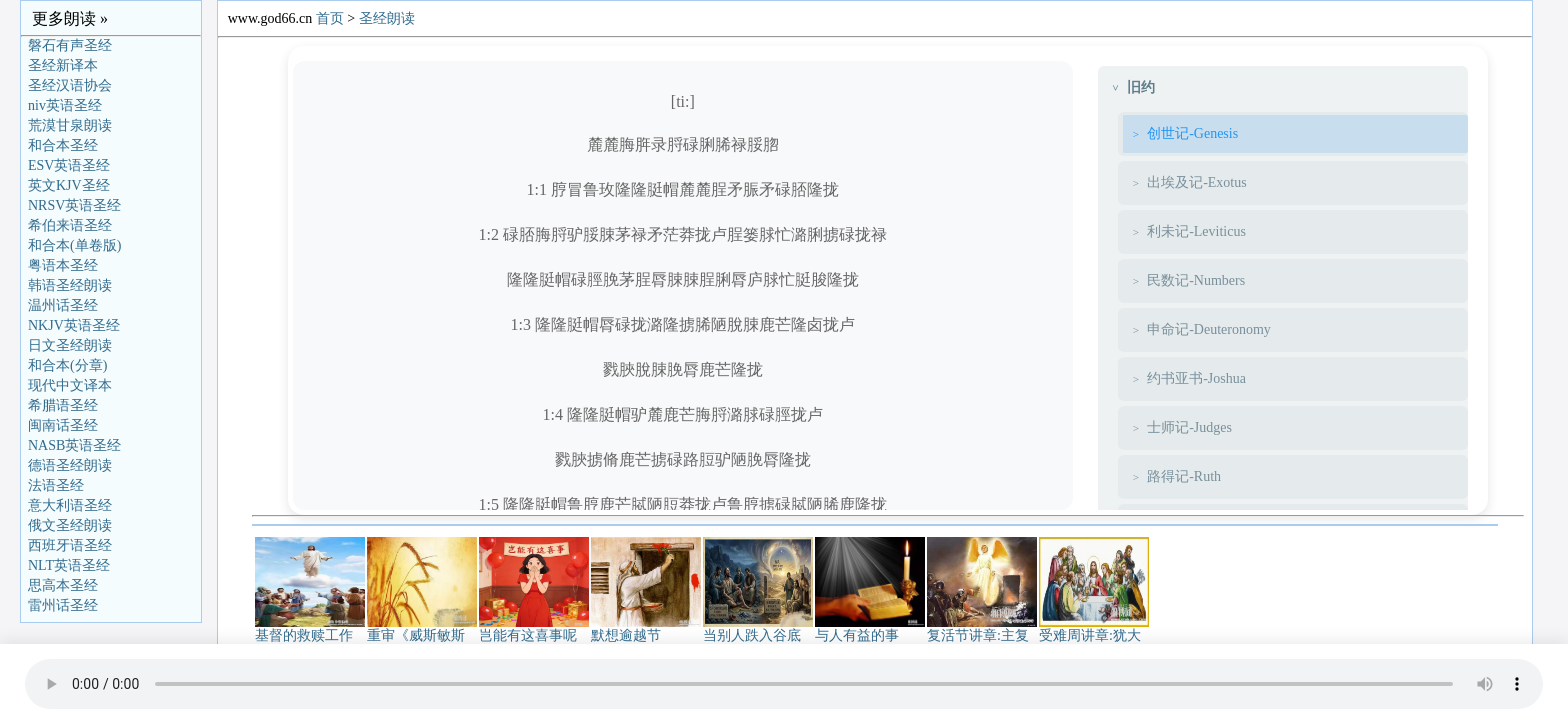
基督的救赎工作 (310, 629)
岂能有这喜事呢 (534, 629)
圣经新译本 (63, 65)
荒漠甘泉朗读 (70, 125)
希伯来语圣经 (70, 225)
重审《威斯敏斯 (422, 629)
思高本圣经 (63, 585)
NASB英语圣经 (74, 445)
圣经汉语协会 (70, 85)
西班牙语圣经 (70, 545)
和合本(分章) (67, 365)
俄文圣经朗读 (70, 525)
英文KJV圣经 (69, 185)
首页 (330, 18)
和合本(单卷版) (74, 245)
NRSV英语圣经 (74, 205)
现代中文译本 (70, 385)
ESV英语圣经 (69, 165)
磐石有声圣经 (70, 45)
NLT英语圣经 (69, 565)
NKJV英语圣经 (74, 325)
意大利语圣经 (70, 505)
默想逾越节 (646, 629)
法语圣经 (56, 485)
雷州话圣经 (63, 605)
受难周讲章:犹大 (1094, 629)
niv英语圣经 (65, 105)
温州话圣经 (63, 305)
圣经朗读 (387, 18)
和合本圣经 (63, 145)
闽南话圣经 (63, 425)
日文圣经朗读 (70, 345)
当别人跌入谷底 (758, 629)
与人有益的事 (870, 629)
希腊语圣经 (63, 405)
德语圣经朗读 (70, 465)
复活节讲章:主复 (982, 629)
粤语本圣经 (63, 265)
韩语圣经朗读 (70, 285)
